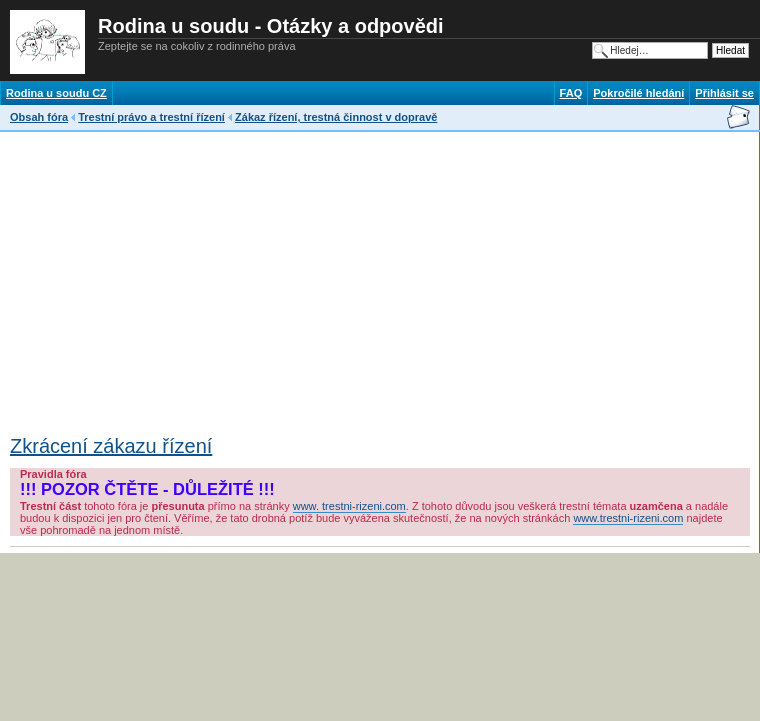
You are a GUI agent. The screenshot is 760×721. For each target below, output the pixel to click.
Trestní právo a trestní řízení (151, 117)
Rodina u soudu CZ (56, 93)
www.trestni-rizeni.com (628, 518)
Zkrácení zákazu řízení (111, 446)
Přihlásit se (724, 93)
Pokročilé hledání (638, 93)
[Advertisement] (244, 277)
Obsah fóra (39, 117)
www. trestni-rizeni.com (349, 506)
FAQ (571, 93)
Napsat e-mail (738, 117)
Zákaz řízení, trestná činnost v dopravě (336, 117)
